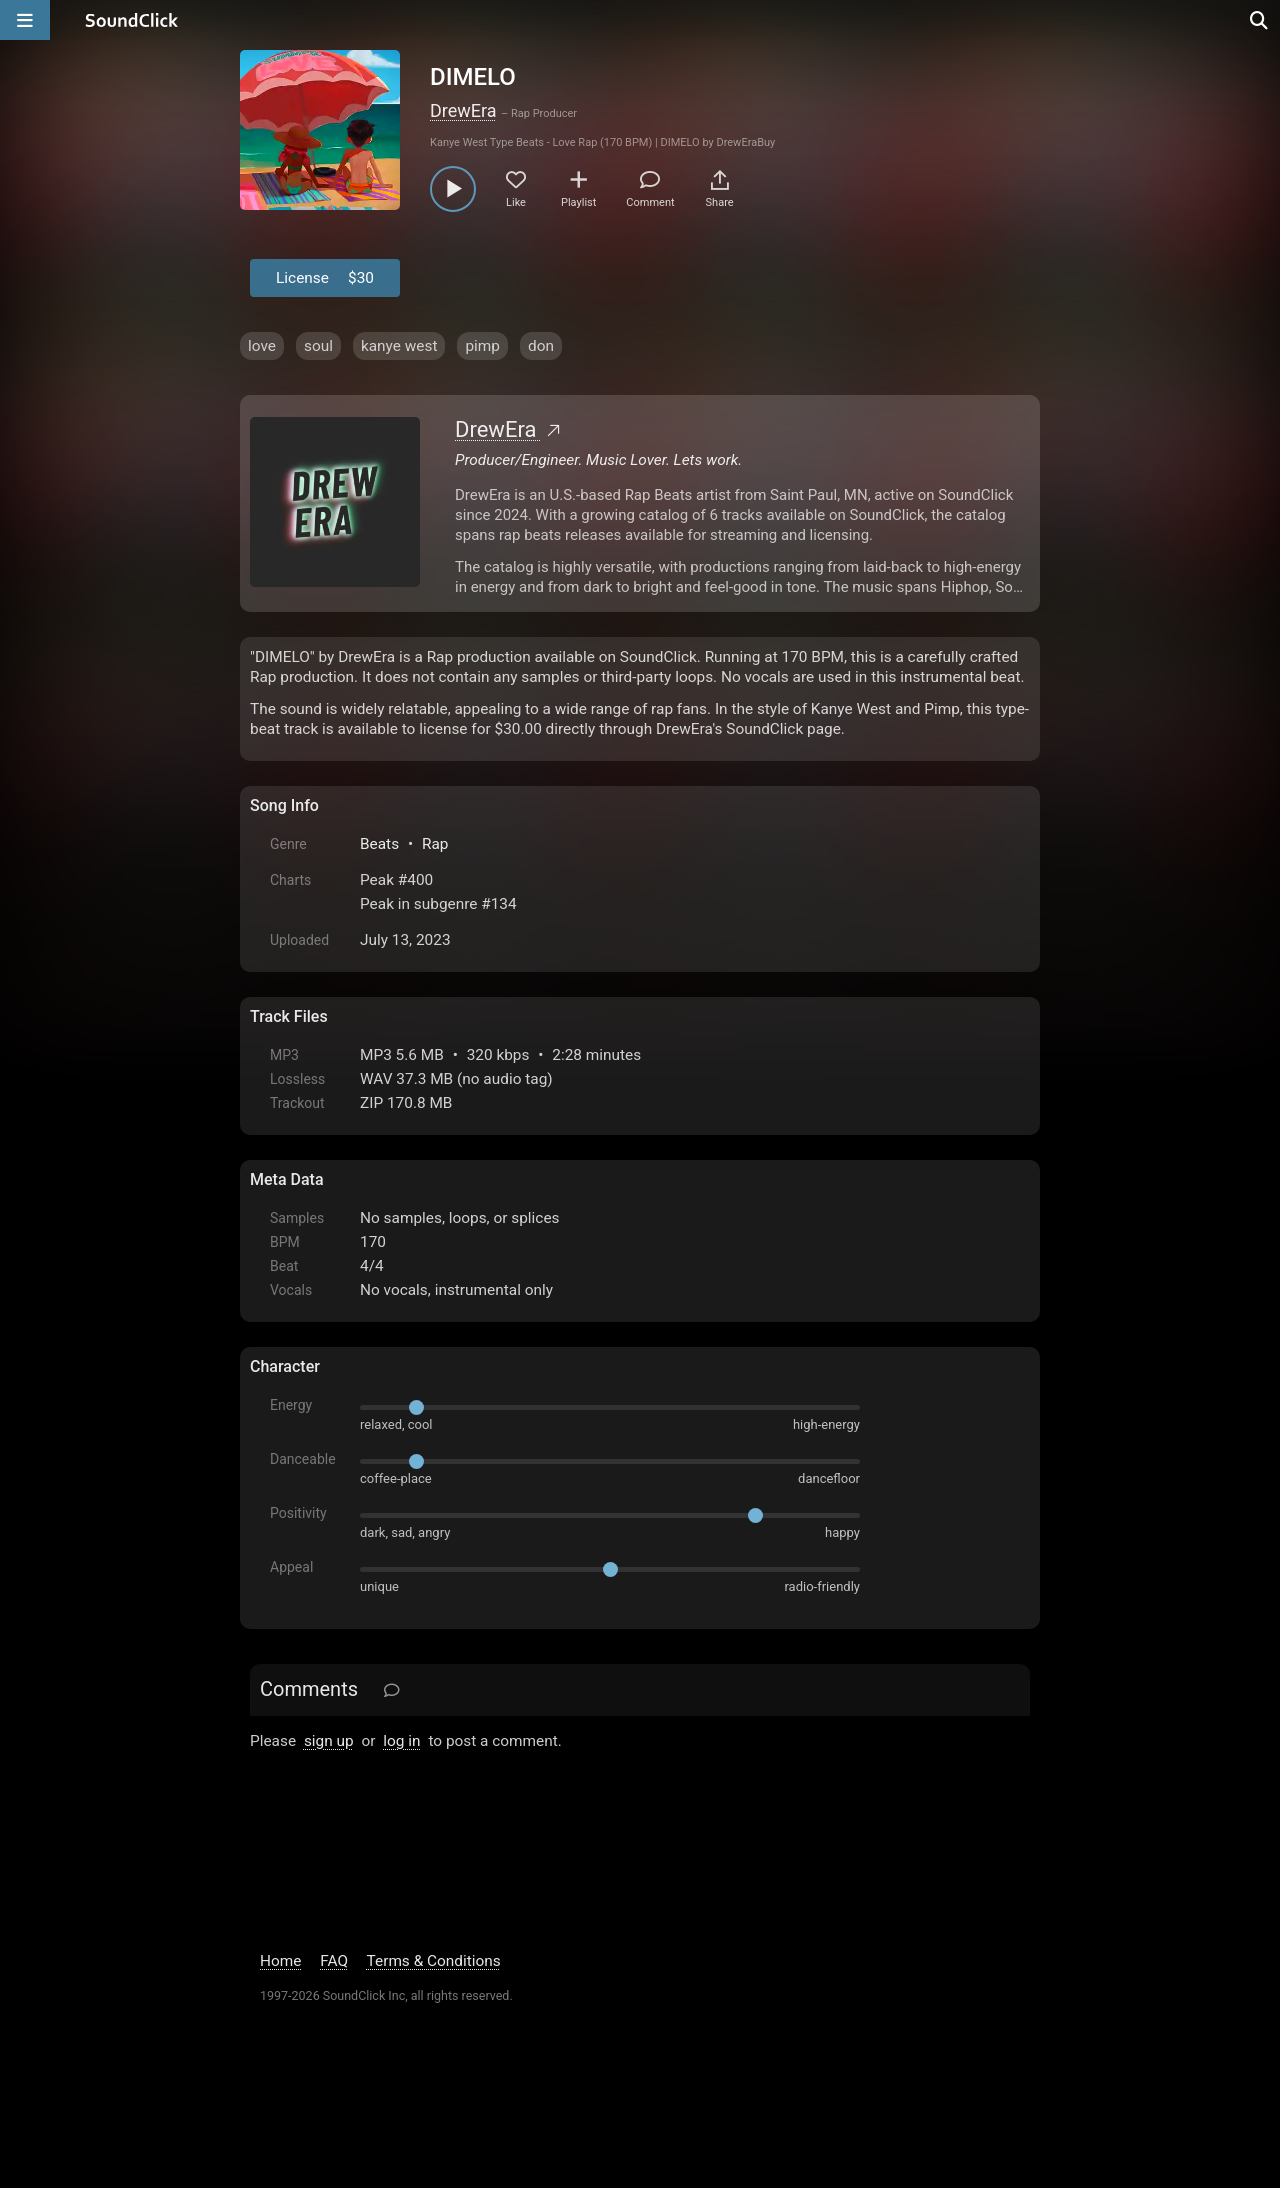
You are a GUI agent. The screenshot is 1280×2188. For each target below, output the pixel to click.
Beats (379, 844)
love (262, 346)
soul (318, 346)
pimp (482, 346)
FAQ (334, 1961)
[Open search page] (1260, 20)
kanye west (399, 346)
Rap (435, 844)
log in (401, 1741)
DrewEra (463, 110)
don (541, 346)
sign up (329, 1741)
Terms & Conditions (434, 1961)
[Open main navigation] (25, 20)
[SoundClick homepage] (132, 20)
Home (280, 1961)
